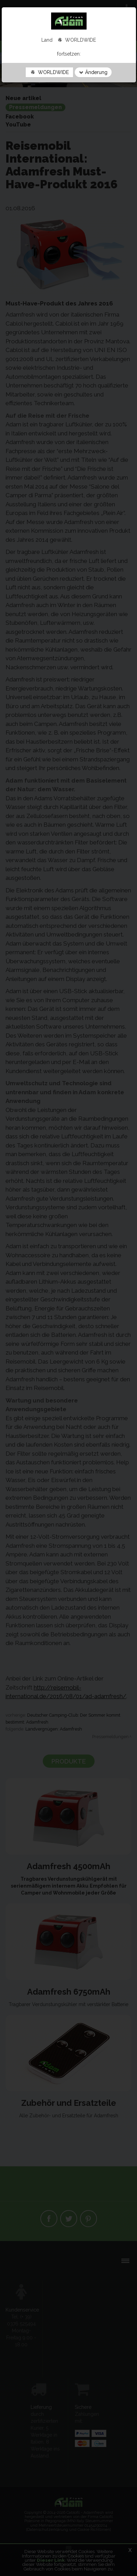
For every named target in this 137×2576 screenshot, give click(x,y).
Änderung (93, 72)
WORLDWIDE (49, 72)
